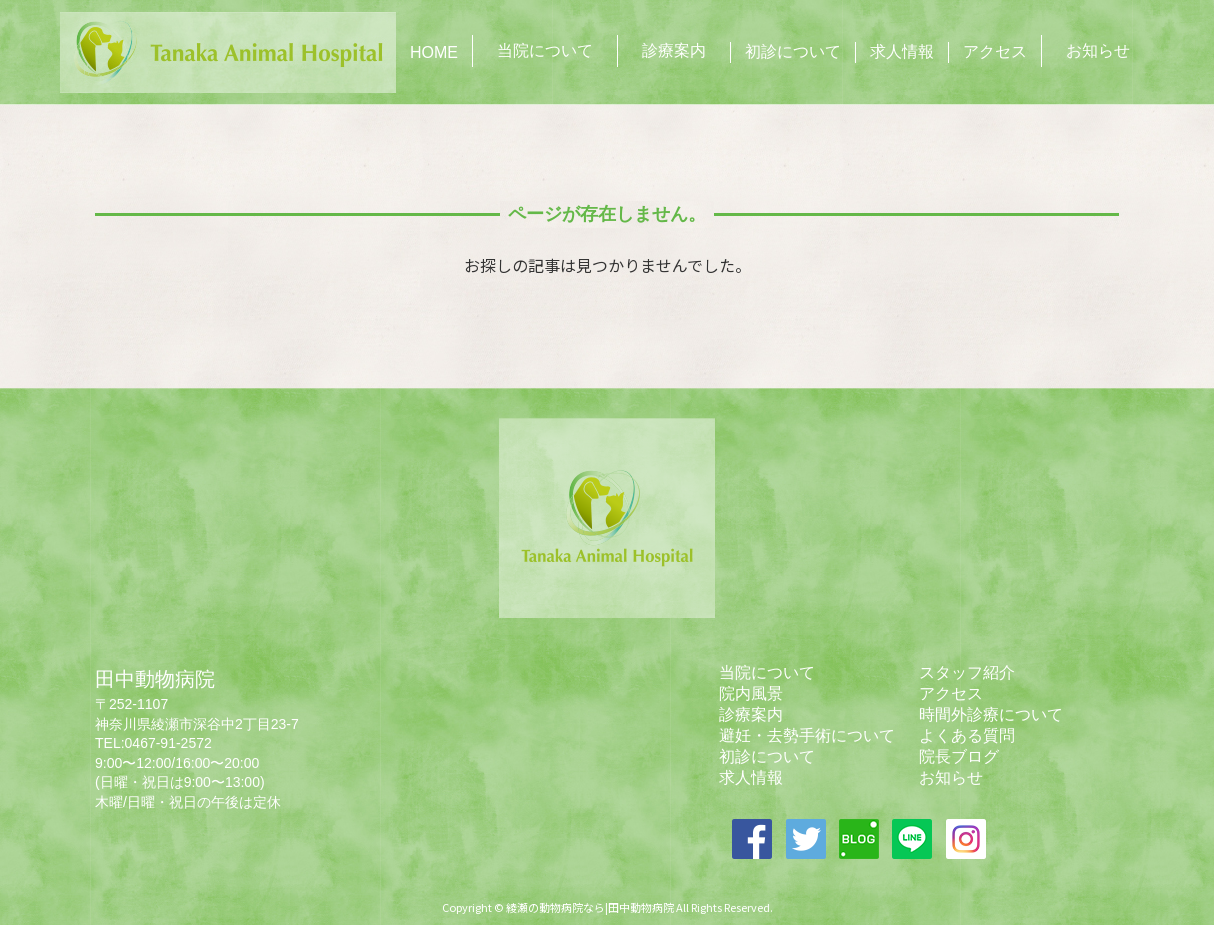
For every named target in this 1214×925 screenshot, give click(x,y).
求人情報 (902, 51)
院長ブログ (959, 756)
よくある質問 (967, 735)
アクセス (995, 51)
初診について (793, 51)
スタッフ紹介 (967, 672)
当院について (545, 50)
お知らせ (1098, 50)
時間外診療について (991, 714)
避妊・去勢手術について (807, 735)
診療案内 (674, 50)
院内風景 (751, 693)
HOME (434, 52)
